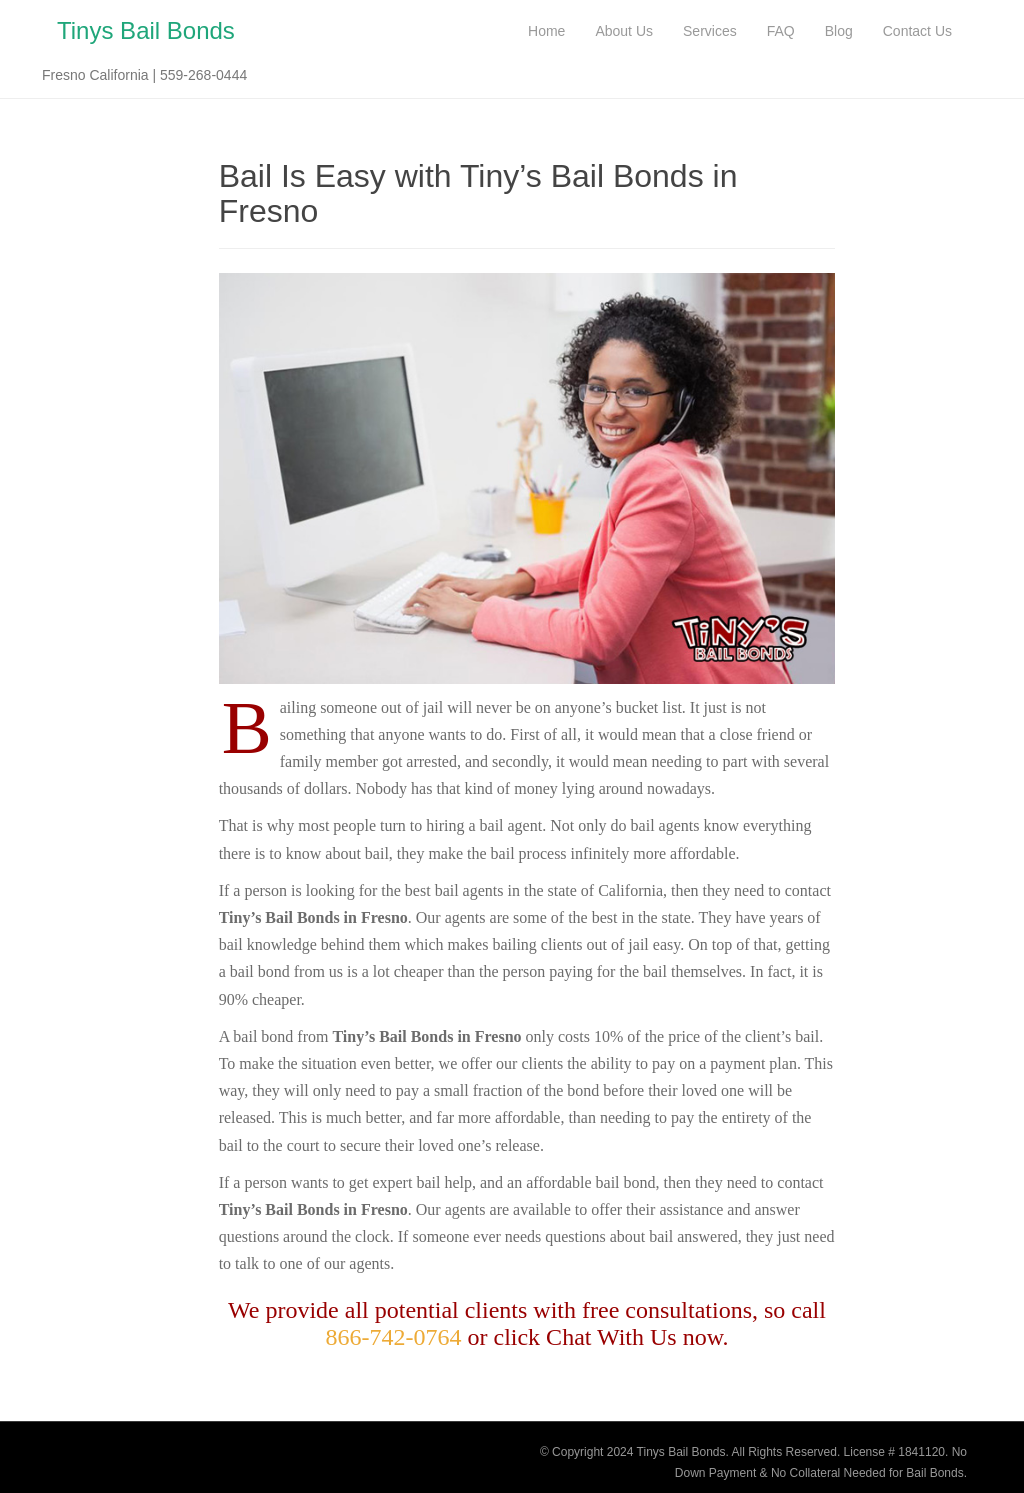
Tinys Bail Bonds (146, 30)
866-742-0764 (394, 1337)
